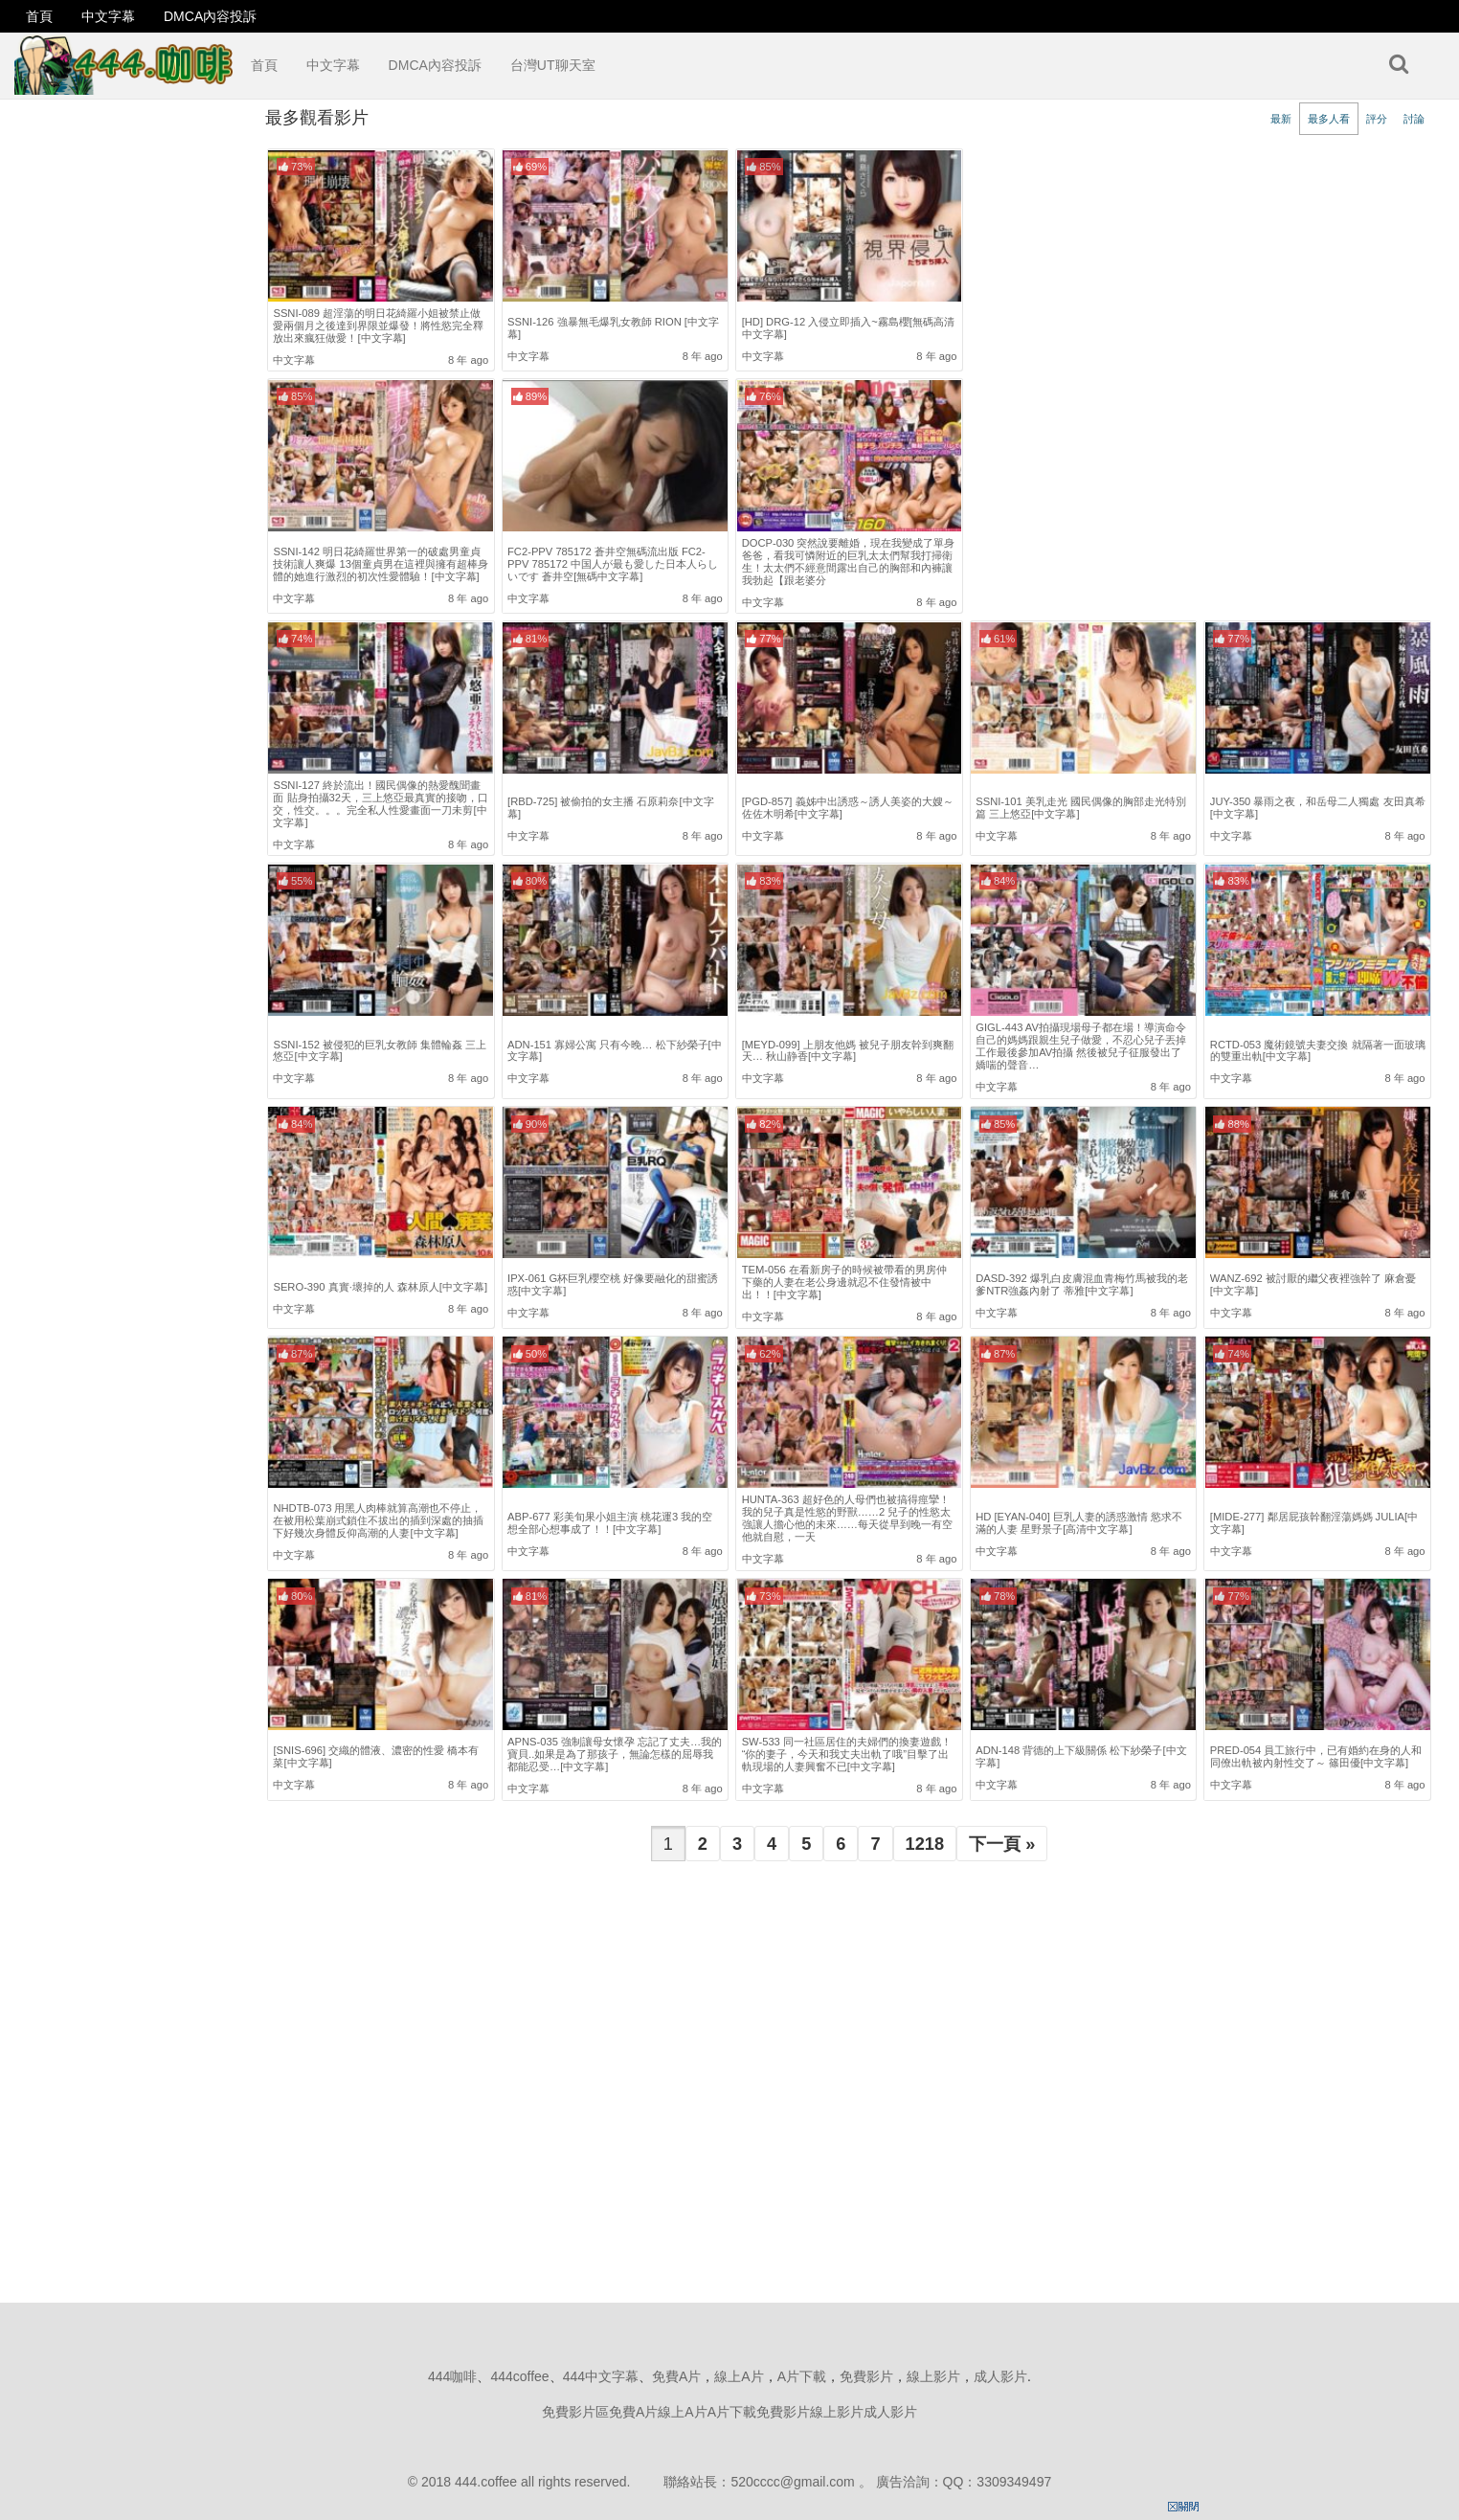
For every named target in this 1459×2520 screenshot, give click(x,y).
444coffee (519, 2376)
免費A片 (676, 2376)
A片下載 (801, 2376)
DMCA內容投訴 (210, 16)
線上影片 (933, 2376)
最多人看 (1329, 118)
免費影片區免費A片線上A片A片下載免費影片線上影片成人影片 (729, 2411)
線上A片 (738, 2376)
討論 (1414, 118)
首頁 (39, 16)
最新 (1280, 118)
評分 (1376, 118)
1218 (925, 1844)
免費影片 (866, 2376)
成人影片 (1000, 2376)
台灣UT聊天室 (552, 65)
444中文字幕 (601, 2376)
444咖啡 (452, 2376)
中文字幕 (108, 16)
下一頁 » (1002, 1844)
